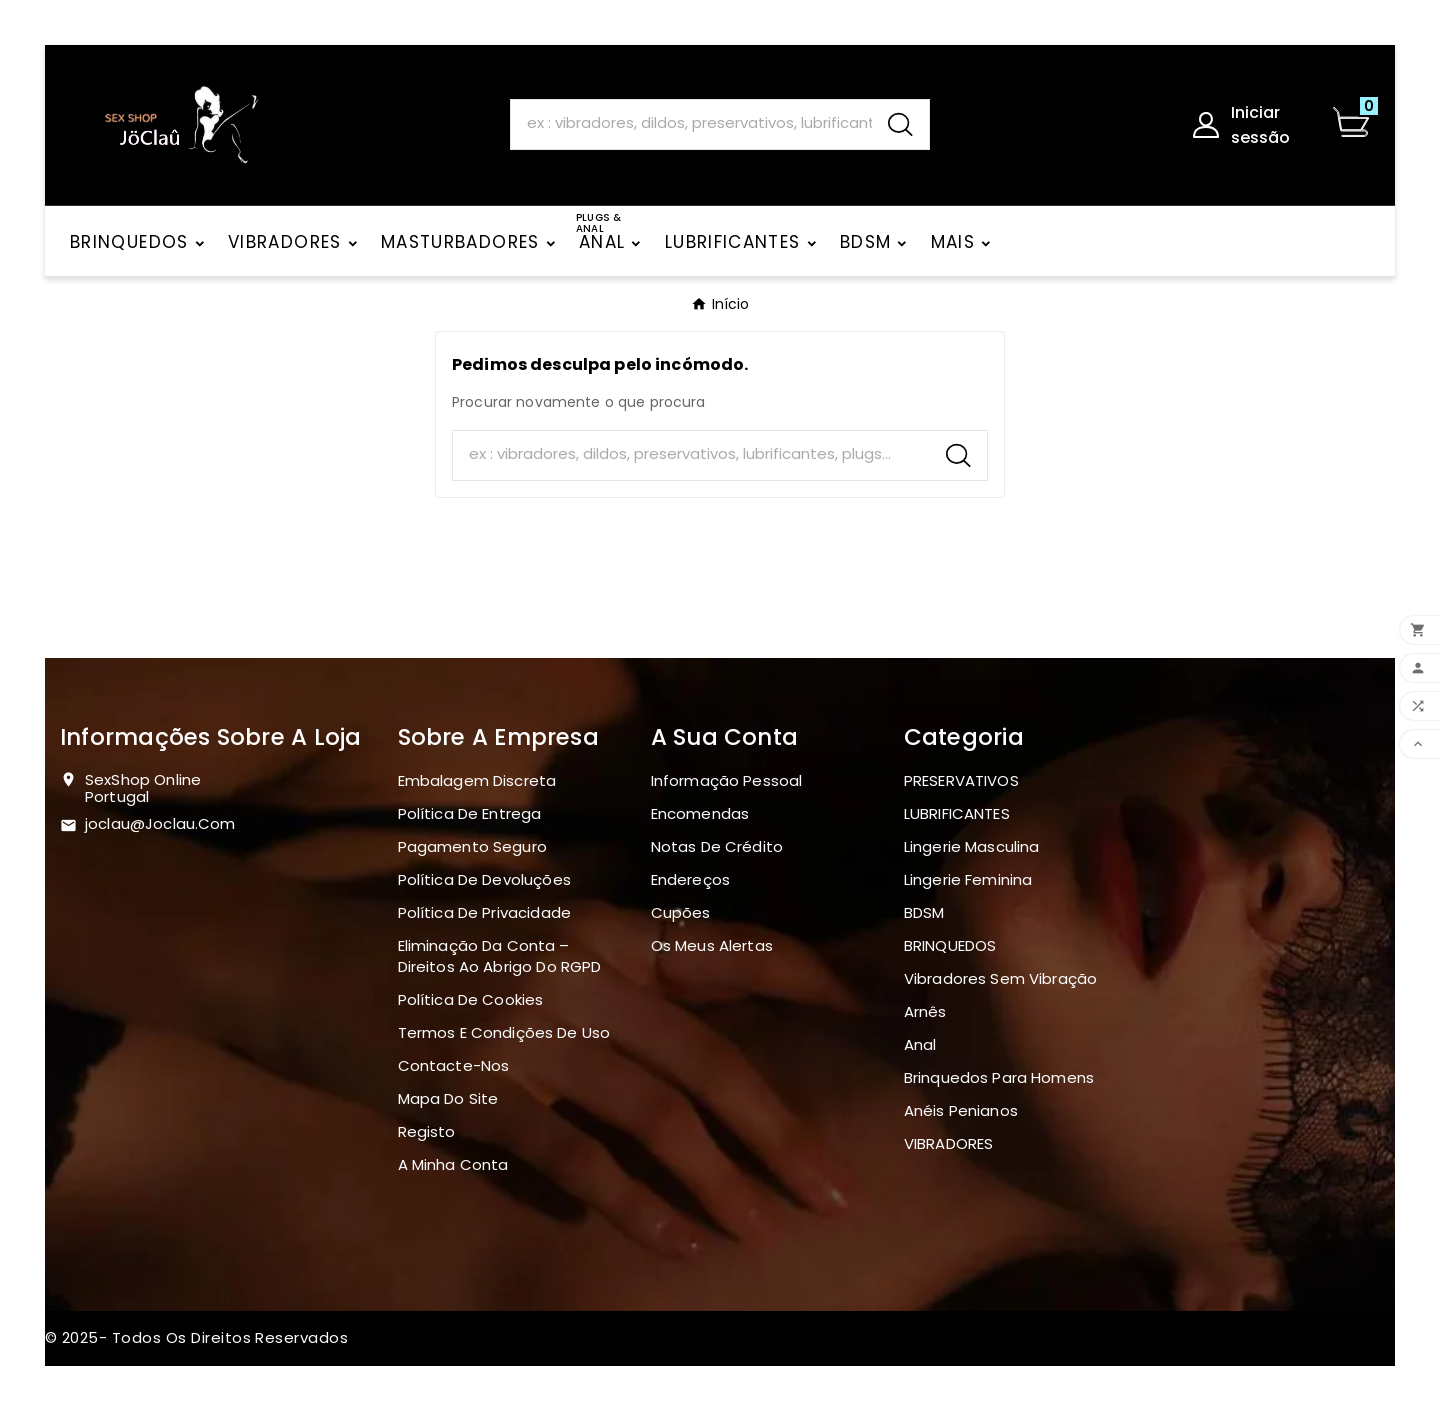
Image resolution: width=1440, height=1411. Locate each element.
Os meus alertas (712, 945)
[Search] (691, 123)
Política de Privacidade (484, 912)
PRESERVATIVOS (961, 780)
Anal (920, 1044)
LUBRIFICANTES (957, 813)
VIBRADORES (949, 1143)
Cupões (681, 912)
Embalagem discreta (477, 780)
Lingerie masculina (972, 846)
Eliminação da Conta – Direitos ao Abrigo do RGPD (500, 956)
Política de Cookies (471, 999)
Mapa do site (448, 1098)
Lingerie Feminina (968, 879)
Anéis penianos (961, 1110)
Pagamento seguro (472, 846)
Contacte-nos (454, 1065)
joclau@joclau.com (160, 823)
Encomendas (700, 813)
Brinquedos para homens (999, 1077)
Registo (427, 1131)
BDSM (924, 912)
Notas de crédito (717, 846)
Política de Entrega (470, 813)
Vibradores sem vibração (1000, 978)
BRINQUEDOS (950, 945)
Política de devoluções (484, 879)
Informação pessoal (727, 780)
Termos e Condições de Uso (504, 1032)
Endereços (690, 879)
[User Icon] (1249, 125)
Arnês (925, 1011)
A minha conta (453, 1164)
